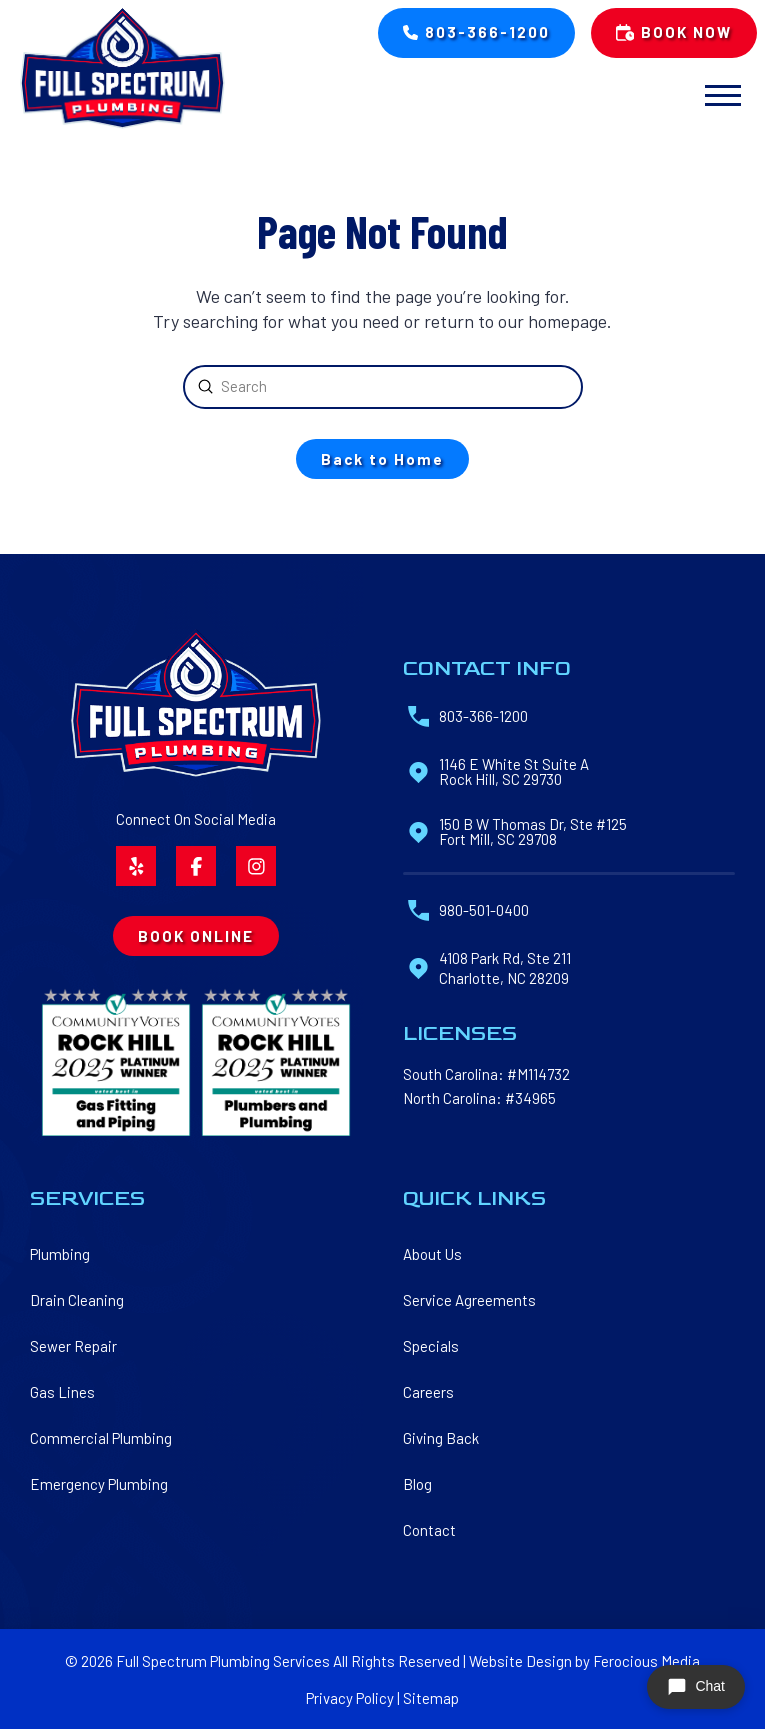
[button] (722, 95)
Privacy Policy (350, 1698)
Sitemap (431, 1698)
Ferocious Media (646, 1661)
